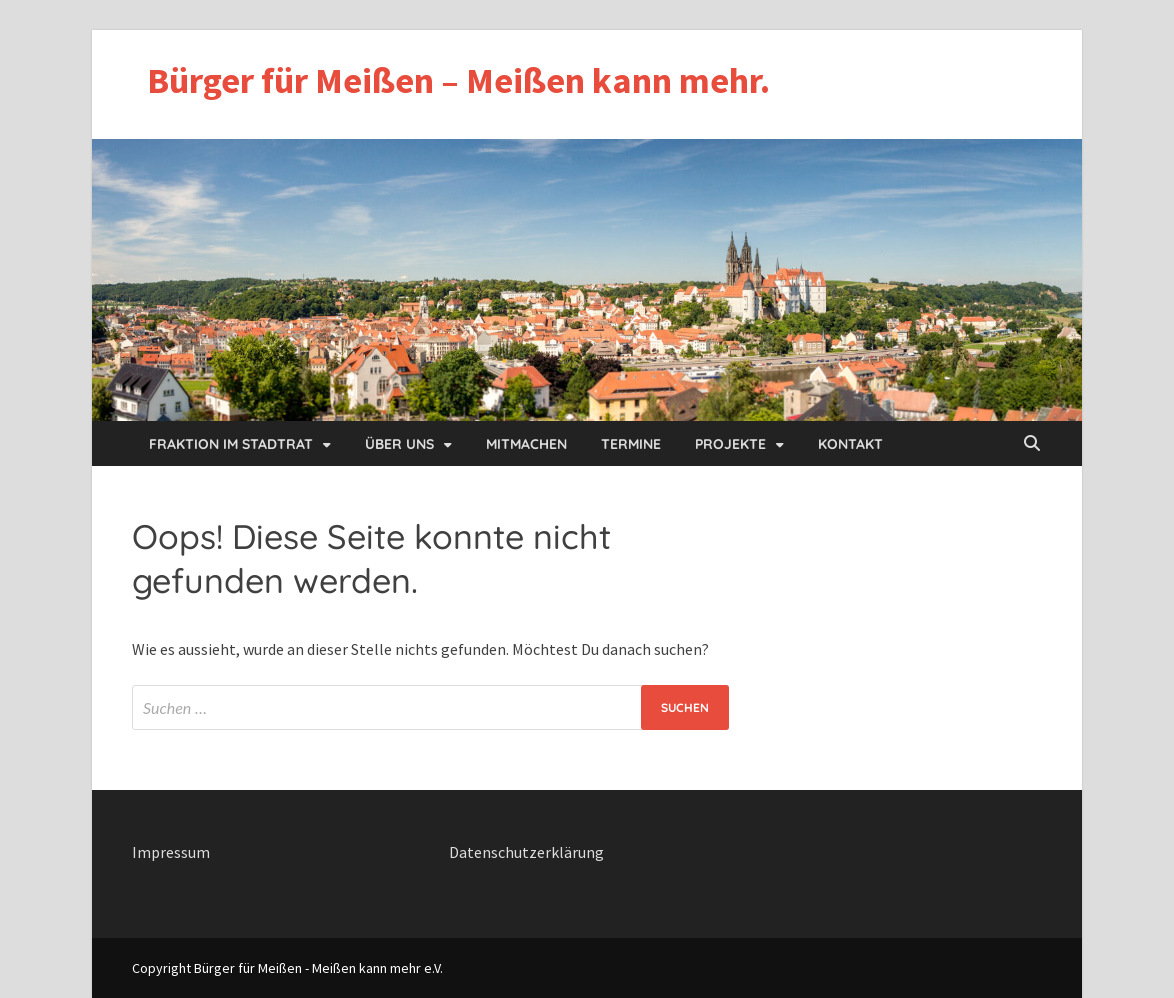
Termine (631, 444)
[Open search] (1032, 444)
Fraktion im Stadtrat (231, 444)
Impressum (171, 852)
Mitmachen (526, 444)
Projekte (730, 444)
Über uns (399, 444)
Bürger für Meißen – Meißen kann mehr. (458, 80)
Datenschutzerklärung (526, 852)
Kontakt (850, 444)
